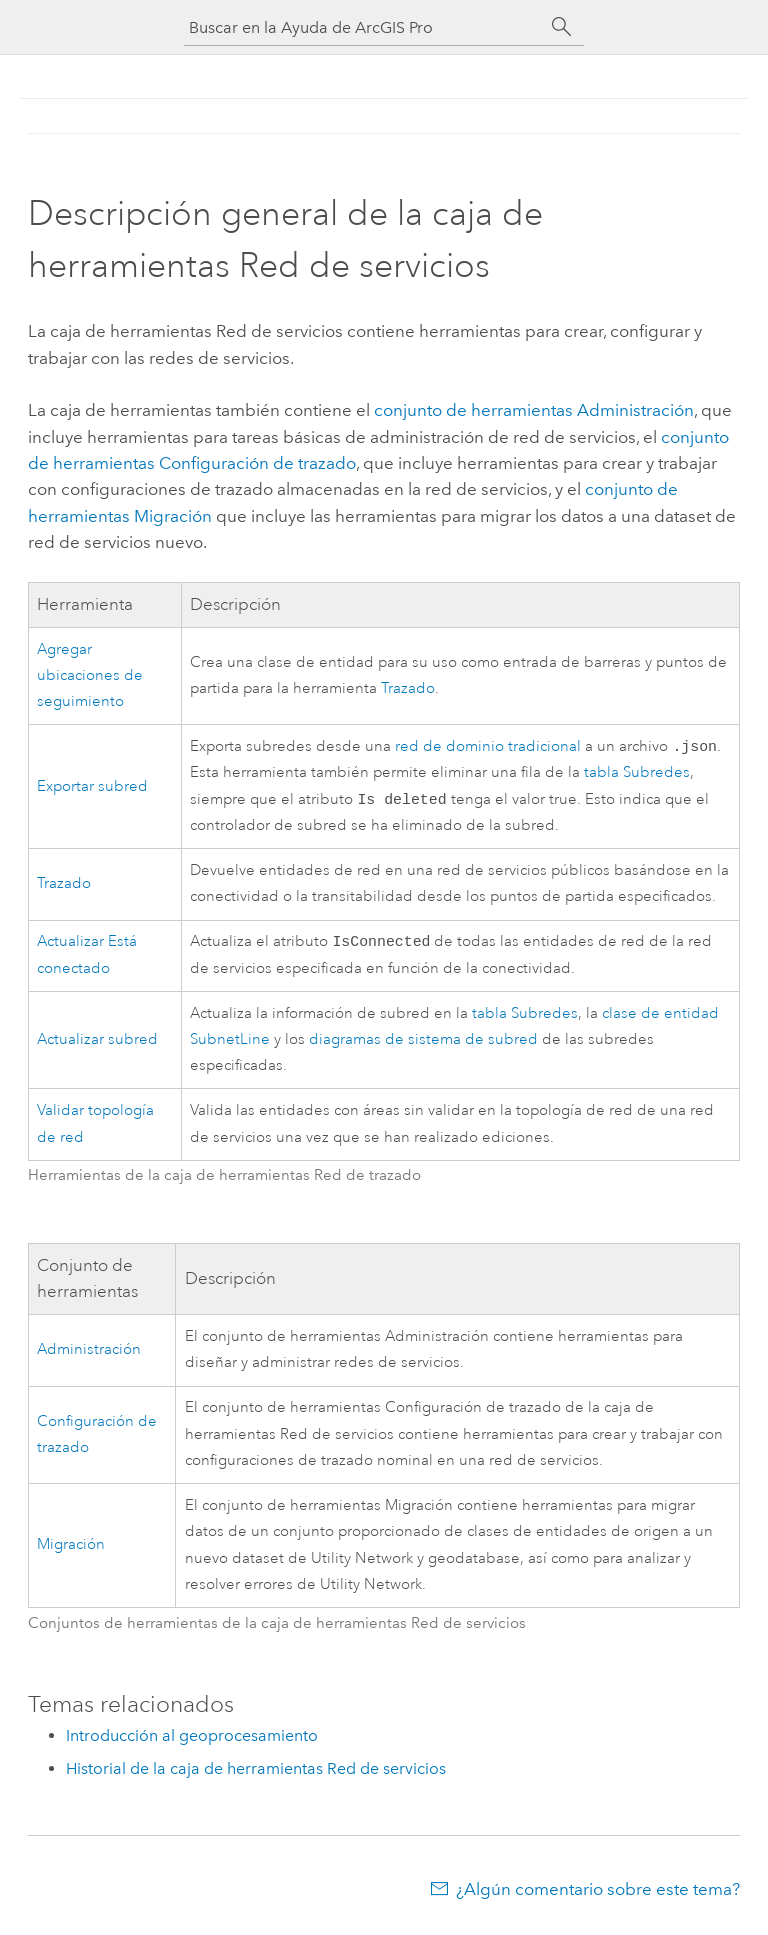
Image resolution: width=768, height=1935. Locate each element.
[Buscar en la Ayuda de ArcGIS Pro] (364, 27)
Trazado (408, 688)
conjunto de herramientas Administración (534, 410)
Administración (89, 1355)
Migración (71, 1550)
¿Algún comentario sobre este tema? (598, 1895)
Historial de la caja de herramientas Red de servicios (256, 1774)
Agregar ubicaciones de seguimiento (90, 676)
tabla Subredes (637, 774)
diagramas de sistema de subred (423, 1045)
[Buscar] (562, 27)
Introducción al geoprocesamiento (192, 1741)
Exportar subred (92, 788)
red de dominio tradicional (488, 748)
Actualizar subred (97, 1045)
